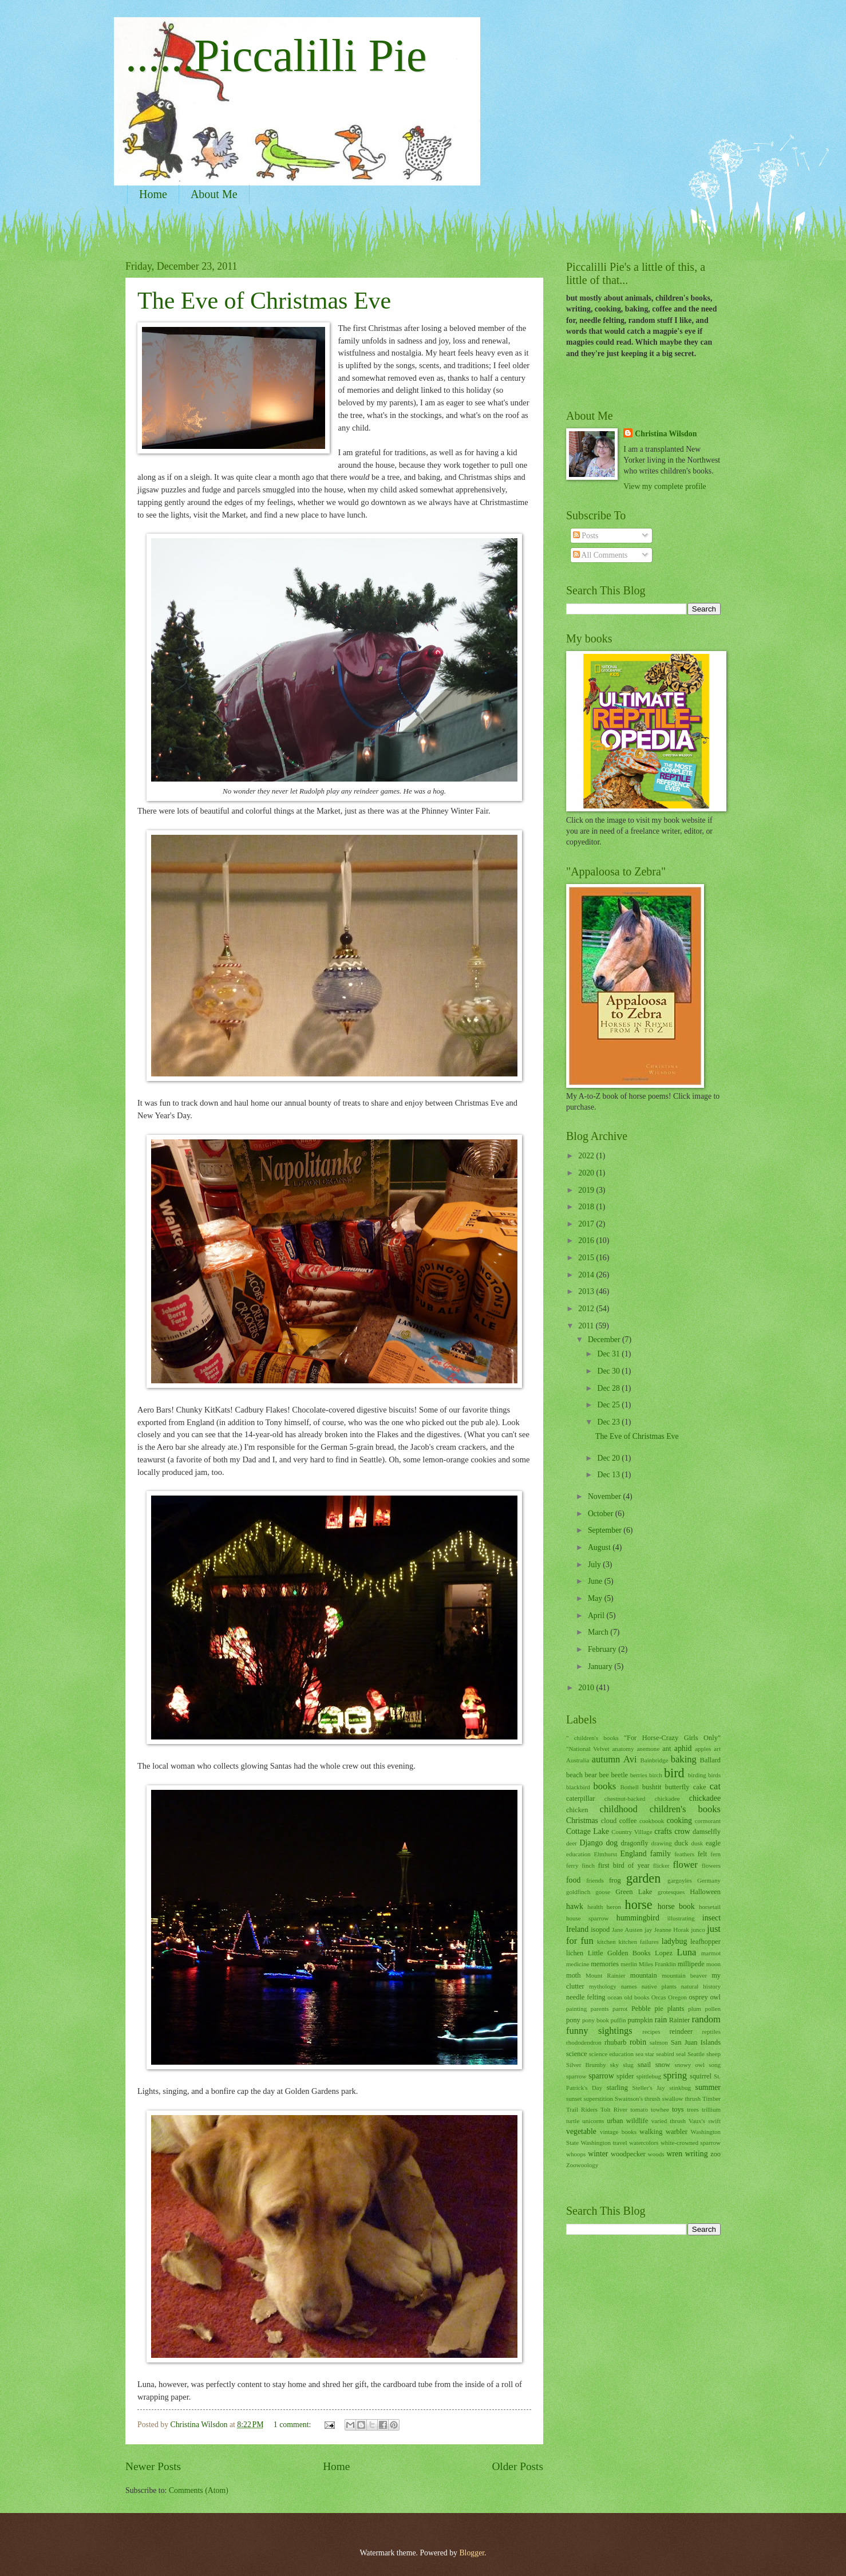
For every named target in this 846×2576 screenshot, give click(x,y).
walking (650, 2132)
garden (643, 1878)
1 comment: (293, 2424)
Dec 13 (609, 1474)
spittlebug (648, 2076)
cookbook (652, 1820)
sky (614, 2064)
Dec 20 (609, 1458)
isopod (600, 1930)
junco (698, 1929)
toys (678, 2109)
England (633, 1853)
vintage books (618, 2131)
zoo (715, 2154)
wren (675, 2153)
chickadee (705, 1798)
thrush (693, 2098)
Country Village (631, 1831)
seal (681, 2053)
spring (675, 2075)
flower (685, 1864)
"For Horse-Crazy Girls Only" (672, 1738)
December (605, 1339)
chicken (577, 1810)
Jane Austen (627, 1929)
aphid (683, 1748)
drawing (661, 1843)
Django (591, 1843)
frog (615, 1880)
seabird (665, 2053)
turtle (572, 2120)
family (660, 1853)
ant (666, 1749)
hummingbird (637, 1918)
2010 (587, 1687)
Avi (630, 1759)
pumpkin (640, 2020)
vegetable (581, 2131)
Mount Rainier (606, 1975)
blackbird (578, 1787)
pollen (713, 2008)
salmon (659, 2042)
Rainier (679, 2020)
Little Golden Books (619, 1953)
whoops (576, 2154)
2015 (587, 1257)
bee (604, 1775)
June (596, 1581)
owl (715, 1997)
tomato (639, 2109)
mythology (602, 1986)
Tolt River (613, 2109)
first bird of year (624, 1865)
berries (638, 1775)
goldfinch (578, 1891)
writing (696, 2153)
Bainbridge (654, 1760)
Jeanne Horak (671, 1929)
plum (694, 2008)
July (595, 1564)
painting (576, 2008)
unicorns (593, 2120)
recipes (651, 2031)
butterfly (677, 1787)
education (578, 1854)
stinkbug (680, 2087)
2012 (587, 1308)
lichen (574, 1953)
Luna (686, 1952)
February (603, 1649)
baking (684, 1759)
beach (574, 1775)
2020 (587, 1173)
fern (715, 1854)
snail (644, 2065)
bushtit (652, 1787)
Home (153, 194)
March (599, 1632)
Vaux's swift (705, 2120)
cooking (678, 1820)
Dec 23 (609, 1422)
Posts (586, 535)
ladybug (674, 1941)
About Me (214, 194)
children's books (685, 1809)
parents (600, 2008)
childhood (619, 1809)
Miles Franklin (657, 1963)
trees (693, 2109)
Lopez (664, 1953)
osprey (698, 1997)
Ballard (710, 1760)
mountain (643, 1975)
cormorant (708, 1820)
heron (614, 1906)
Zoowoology (582, 2164)
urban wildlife (627, 2121)
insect (711, 1918)
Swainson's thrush (638, 2098)
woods (656, 2154)
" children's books (592, 1737)
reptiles (711, 2031)
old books (637, 1997)
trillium (711, 2109)
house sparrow (587, 1918)
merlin (628, 1963)
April (597, 1615)
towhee (660, 2109)
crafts (663, 1831)
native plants (659, 1986)
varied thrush (668, 2120)
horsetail (710, 1906)
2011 (587, 1325)
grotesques (671, 1891)
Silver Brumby (586, 2064)
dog (612, 1843)
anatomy (623, 1748)
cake (699, 1787)
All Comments (600, 555)
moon (713, 1963)
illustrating (681, 1918)
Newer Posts (153, 2466)
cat (715, 1786)
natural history (701, 1986)
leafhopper (705, 1942)
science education (611, 2053)
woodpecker (628, 2154)
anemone (648, 1748)
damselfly (707, 1832)
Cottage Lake (587, 1831)
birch (655, 1775)
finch (588, 1865)
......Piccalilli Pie (276, 55)
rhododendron (584, 2042)
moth (573, 1975)
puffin (618, 2020)
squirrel (700, 2076)
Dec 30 (609, 1371)
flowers (711, 1865)
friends (595, 1880)
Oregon (677, 1997)
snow (662, 2065)
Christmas (582, 1820)
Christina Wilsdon (666, 433)
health (595, 1906)
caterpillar (580, 1798)
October (601, 1513)
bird (674, 1773)
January (601, 1666)
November (605, 1496)
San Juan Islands (696, 2042)
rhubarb (615, 2042)
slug (628, 2064)
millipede (691, 1964)
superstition (598, 2098)
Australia (577, 1760)
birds (714, 1775)
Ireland (577, 1929)
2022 (587, 1155)
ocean (614, 1997)
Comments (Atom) (198, 2490)
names (629, 1986)
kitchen (606, 1941)
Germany (709, 1880)
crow (682, 1831)
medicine (577, 1963)
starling (617, 2088)
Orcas (658, 1997)
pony (573, 2020)
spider (625, 2076)
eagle (713, 1843)
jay (648, 1929)
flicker (661, 1865)
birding (697, 1775)
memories (605, 1964)
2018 (587, 1206)
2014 (587, 1275)
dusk (697, 1843)
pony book (595, 2020)
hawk (574, 1906)
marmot (711, 1953)
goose (602, 1891)
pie (659, 2009)
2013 (587, 1291)
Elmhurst (605, 1854)
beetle (619, 1775)
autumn (606, 1759)
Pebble (641, 2009)
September (605, 1530)
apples (703, 1748)
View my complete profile (664, 486)
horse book (676, 1906)
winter (598, 2153)
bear (591, 1775)
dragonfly (634, 1843)
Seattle (696, 2053)
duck (681, 1843)
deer (571, 1843)
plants (676, 2009)
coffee (628, 1821)
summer (708, 2087)
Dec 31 (609, 1354)
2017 (587, 1224)
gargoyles (679, 1880)
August (600, 1547)
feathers (684, 1854)
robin (638, 2042)
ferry (572, 1865)
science (576, 2054)
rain (661, 2019)
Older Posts (517, 2466)
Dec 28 (609, 1388)
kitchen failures (638, 1941)
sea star (644, 2053)
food (573, 1880)
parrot (619, 2008)
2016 (587, 1240)
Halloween (705, 1892)
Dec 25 (609, 1405)
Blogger (471, 2553)
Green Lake (634, 1892)
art (717, 1748)
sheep (713, 2053)
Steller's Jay (648, 2087)
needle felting (586, 1997)
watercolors (643, 2142)
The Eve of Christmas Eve (264, 300)
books (605, 1786)
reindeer (681, 2031)
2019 (587, 1190)
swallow (672, 2098)
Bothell (629, 1787)
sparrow (601, 2076)
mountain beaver (684, 1975)
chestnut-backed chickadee (642, 1798)
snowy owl (689, 2064)
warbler (676, 2132)
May (596, 1598)
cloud (609, 1821)
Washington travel (604, 2142)
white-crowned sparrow (691, 2142)
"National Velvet (587, 1748)
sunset (574, 2098)
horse (639, 1905)
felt (702, 1854)
